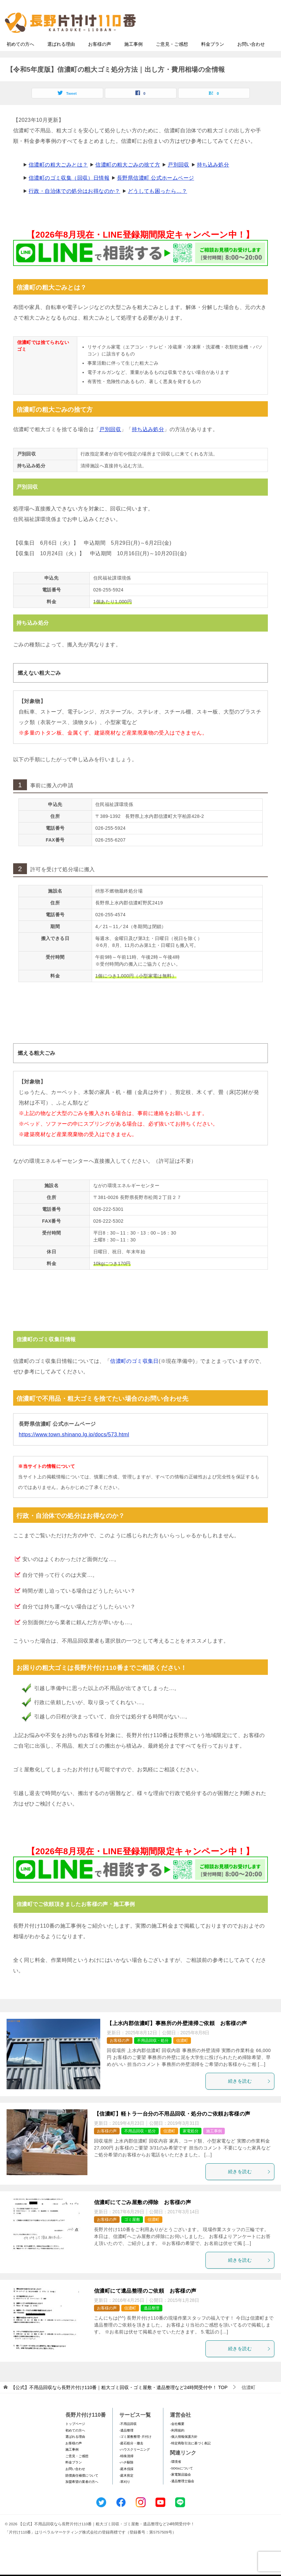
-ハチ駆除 (126, 2475)
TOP (119, 2400)
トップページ (75, 2436)
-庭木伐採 (126, 2482)
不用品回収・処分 (153, 2053)
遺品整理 (151, 2321)
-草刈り (124, 2495)
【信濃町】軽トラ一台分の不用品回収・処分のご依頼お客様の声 (172, 2127)
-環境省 (175, 2475)
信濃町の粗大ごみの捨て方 (127, 177)
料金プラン (212, 57)
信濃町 (182, 2053)
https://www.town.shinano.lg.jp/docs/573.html (74, 1447)
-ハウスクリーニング (134, 2462)
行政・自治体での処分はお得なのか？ (74, 204)
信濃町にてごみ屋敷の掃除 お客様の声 (142, 2215)
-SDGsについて (181, 2481)
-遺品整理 (126, 2443)
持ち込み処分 (213, 177)
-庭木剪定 (126, 2488)
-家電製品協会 (180, 2487)
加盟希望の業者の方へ (81, 2495)
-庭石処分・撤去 (131, 2456)
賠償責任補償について (81, 2488)
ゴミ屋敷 (132, 2232)
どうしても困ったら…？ (157, 204)
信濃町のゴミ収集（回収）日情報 (69, 191)
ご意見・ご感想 (172, 57)
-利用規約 (177, 2443)
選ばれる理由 (61, 57)
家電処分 (191, 2144)
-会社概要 (177, 2436)
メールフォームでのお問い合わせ (216, 38)
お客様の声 (99, 57)
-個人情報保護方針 (183, 2450)
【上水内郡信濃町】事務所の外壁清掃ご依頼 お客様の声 (177, 2036)
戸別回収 (178, 177)
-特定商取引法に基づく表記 (190, 2456)
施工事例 (133, 57)
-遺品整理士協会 (182, 2494)
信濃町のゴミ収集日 (134, 1374)
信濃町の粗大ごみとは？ (58, 177)
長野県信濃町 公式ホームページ (155, 191)
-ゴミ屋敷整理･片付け (135, 2450)
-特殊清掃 (126, 2469)
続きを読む (249, 2094)
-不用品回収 (128, 2436)
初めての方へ (20, 57)
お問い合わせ (251, 57)
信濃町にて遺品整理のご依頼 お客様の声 (145, 2304)
